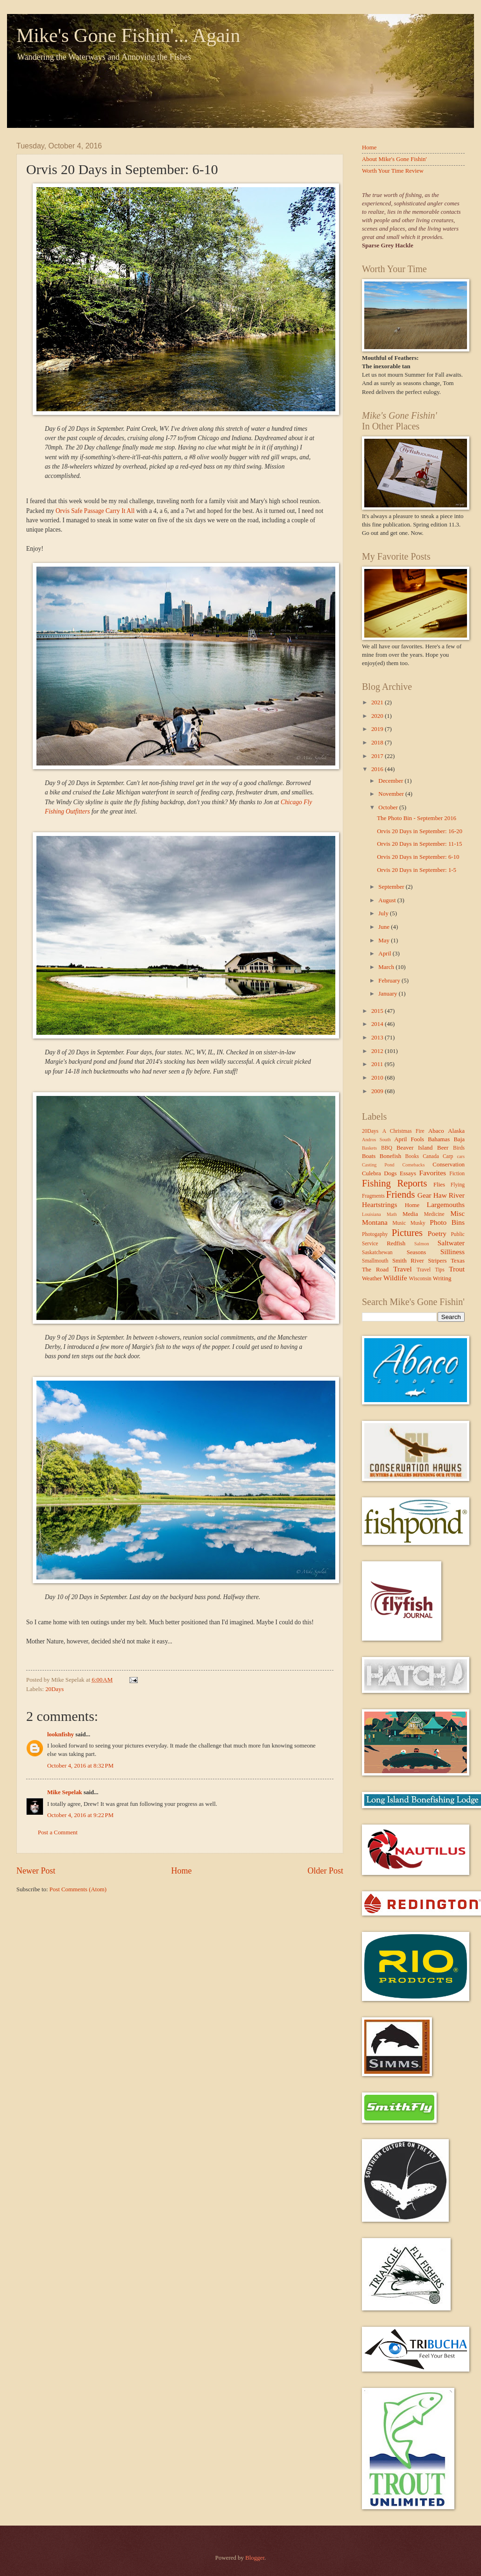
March (387, 967)
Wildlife (395, 1278)
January (388, 993)
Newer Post (36, 1870)
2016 (378, 769)
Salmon (421, 1243)
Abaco (436, 1131)
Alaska (456, 1131)
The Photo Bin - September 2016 (416, 818)
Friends (400, 1194)
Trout (457, 1269)
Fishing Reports (394, 1183)
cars (461, 1156)
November (391, 794)
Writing (442, 1278)
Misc (457, 1213)
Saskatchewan (377, 1252)
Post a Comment (58, 1832)
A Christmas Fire (403, 1131)
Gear (424, 1195)
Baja (459, 1139)
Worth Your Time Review (393, 171)
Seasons (416, 1252)
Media (410, 1214)
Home (181, 1870)
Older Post (325, 1870)
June (384, 927)
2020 (378, 716)
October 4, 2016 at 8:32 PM (80, 1765)
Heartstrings (379, 1204)
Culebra (371, 1173)
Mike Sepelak (64, 1792)
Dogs (390, 1173)
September (391, 887)
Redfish (396, 1243)
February (390, 980)
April (385, 953)
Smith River (408, 1260)
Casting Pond (378, 1164)
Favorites (432, 1173)
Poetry (437, 1233)
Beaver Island (414, 1147)
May (384, 940)
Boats (368, 1156)
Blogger (254, 2558)
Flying (458, 1185)
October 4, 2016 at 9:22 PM (80, 1815)
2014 (378, 1024)
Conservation (448, 1164)
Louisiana (371, 1214)
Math (392, 1214)
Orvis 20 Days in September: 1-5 (416, 870)
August (387, 900)
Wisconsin (420, 1279)
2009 (378, 1091)
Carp (448, 1156)
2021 (378, 702)
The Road (375, 1269)
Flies (439, 1184)
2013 (378, 1037)
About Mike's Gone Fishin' (394, 159)
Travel (402, 1269)
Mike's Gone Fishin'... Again (128, 35)
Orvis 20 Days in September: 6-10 (418, 857)
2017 (378, 756)
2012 (378, 1051)
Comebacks (413, 1164)
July (384, 913)
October (388, 807)
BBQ (386, 1148)
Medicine (434, 1214)
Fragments (373, 1196)
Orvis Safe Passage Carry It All (95, 510)
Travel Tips (430, 1270)
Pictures (407, 1233)
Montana (375, 1222)
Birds (459, 1148)
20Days (54, 1689)
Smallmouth (375, 1261)
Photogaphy (375, 1234)
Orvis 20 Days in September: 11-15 (419, 844)
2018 (378, 742)
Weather (372, 1278)
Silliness (452, 1252)
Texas (458, 1260)
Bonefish (391, 1156)
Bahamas (439, 1139)
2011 (378, 1064)
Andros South (376, 1139)
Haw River (449, 1195)
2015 (378, 1011)
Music (399, 1223)
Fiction (457, 1174)
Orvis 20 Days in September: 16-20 (419, 831)
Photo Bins (447, 1222)
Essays (408, 1173)
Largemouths (446, 1204)
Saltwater (451, 1243)
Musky (417, 1223)
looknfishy (60, 1734)
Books (412, 1156)
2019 (378, 729)
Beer (442, 1147)
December (391, 781)
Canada (431, 1156)
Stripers (437, 1260)
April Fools (409, 1139)
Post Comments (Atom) (78, 1889)
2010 (378, 1077)
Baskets (369, 1148)
